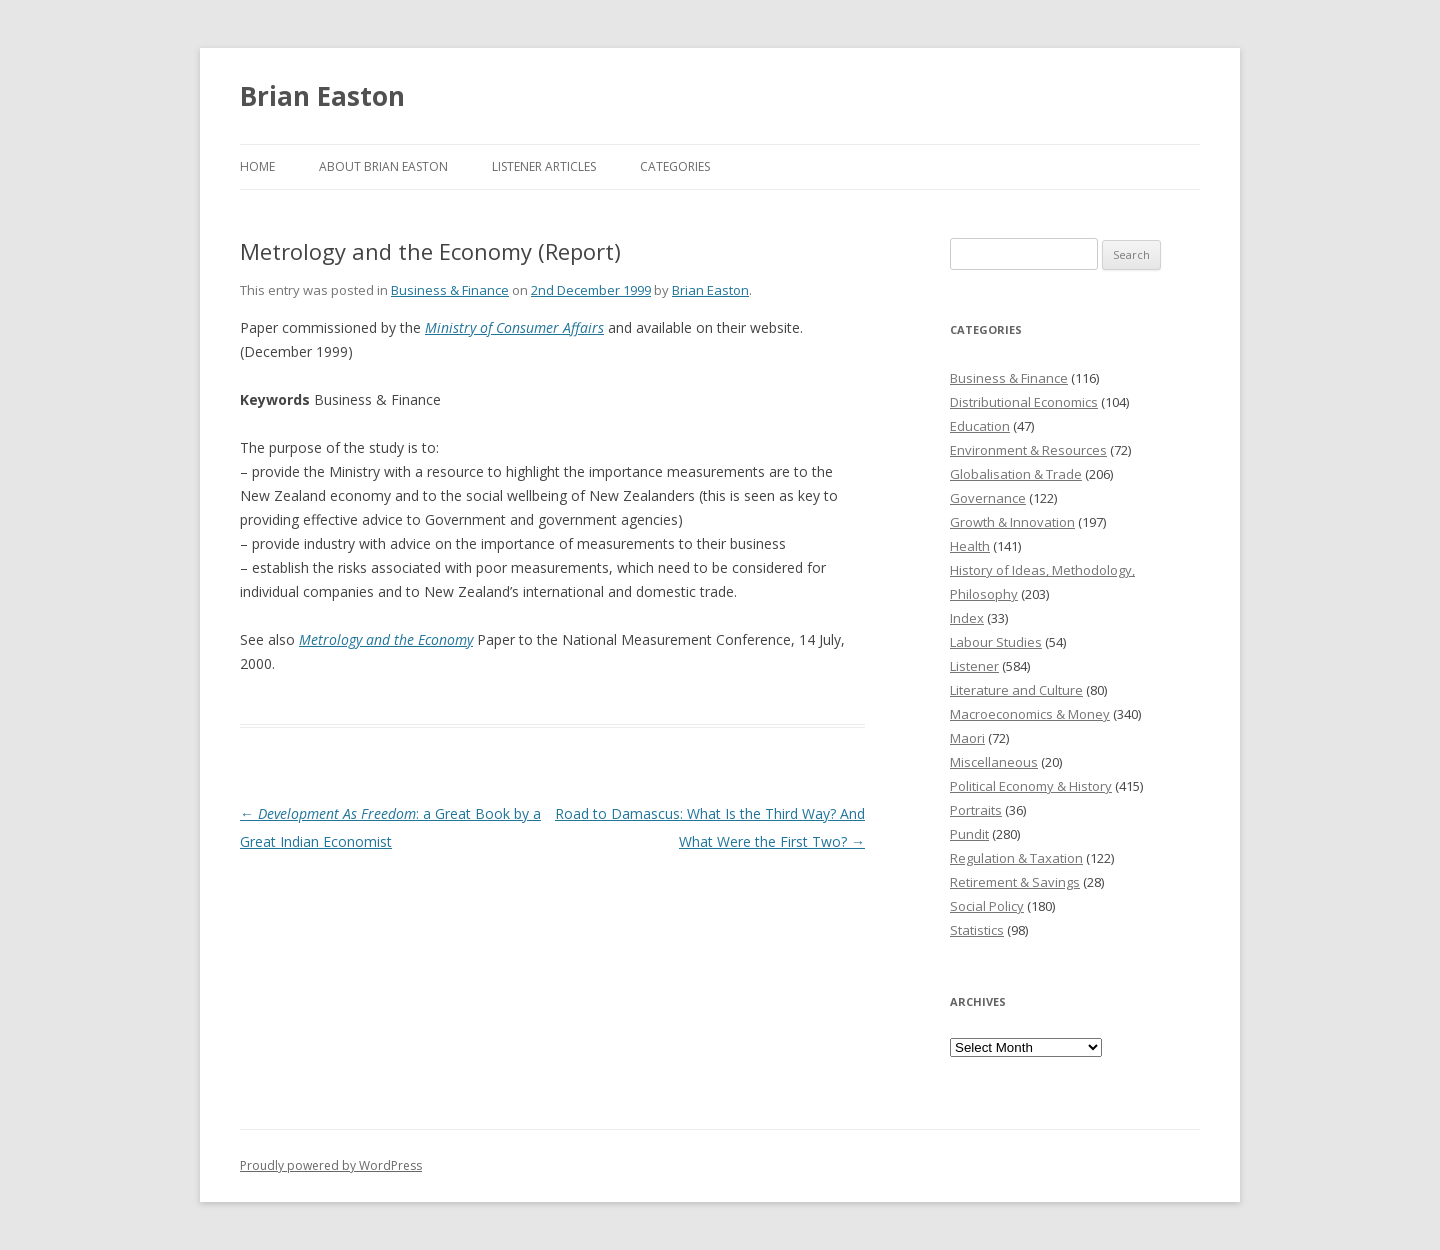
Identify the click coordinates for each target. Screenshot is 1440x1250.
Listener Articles (544, 166)
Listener (974, 666)
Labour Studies (996, 642)
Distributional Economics (1024, 402)
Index (967, 618)
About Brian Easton (383, 166)
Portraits (976, 810)
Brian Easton (322, 96)
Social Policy (987, 906)
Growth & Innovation (1012, 522)
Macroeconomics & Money (1030, 714)
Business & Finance (450, 290)
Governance (988, 498)
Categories (675, 166)
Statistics (977, 930)
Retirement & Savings (1015, 882)
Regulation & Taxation (1016, 858)
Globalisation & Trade (1016, 474)
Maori (967, 738)
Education (980, 426)
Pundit (969, 834)
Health (970, 546)
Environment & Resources (1028, 450)
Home (257, 166)
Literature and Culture (1016, 690)
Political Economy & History (1031, 786)
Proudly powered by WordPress (331, 1165)
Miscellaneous (994, 762)
